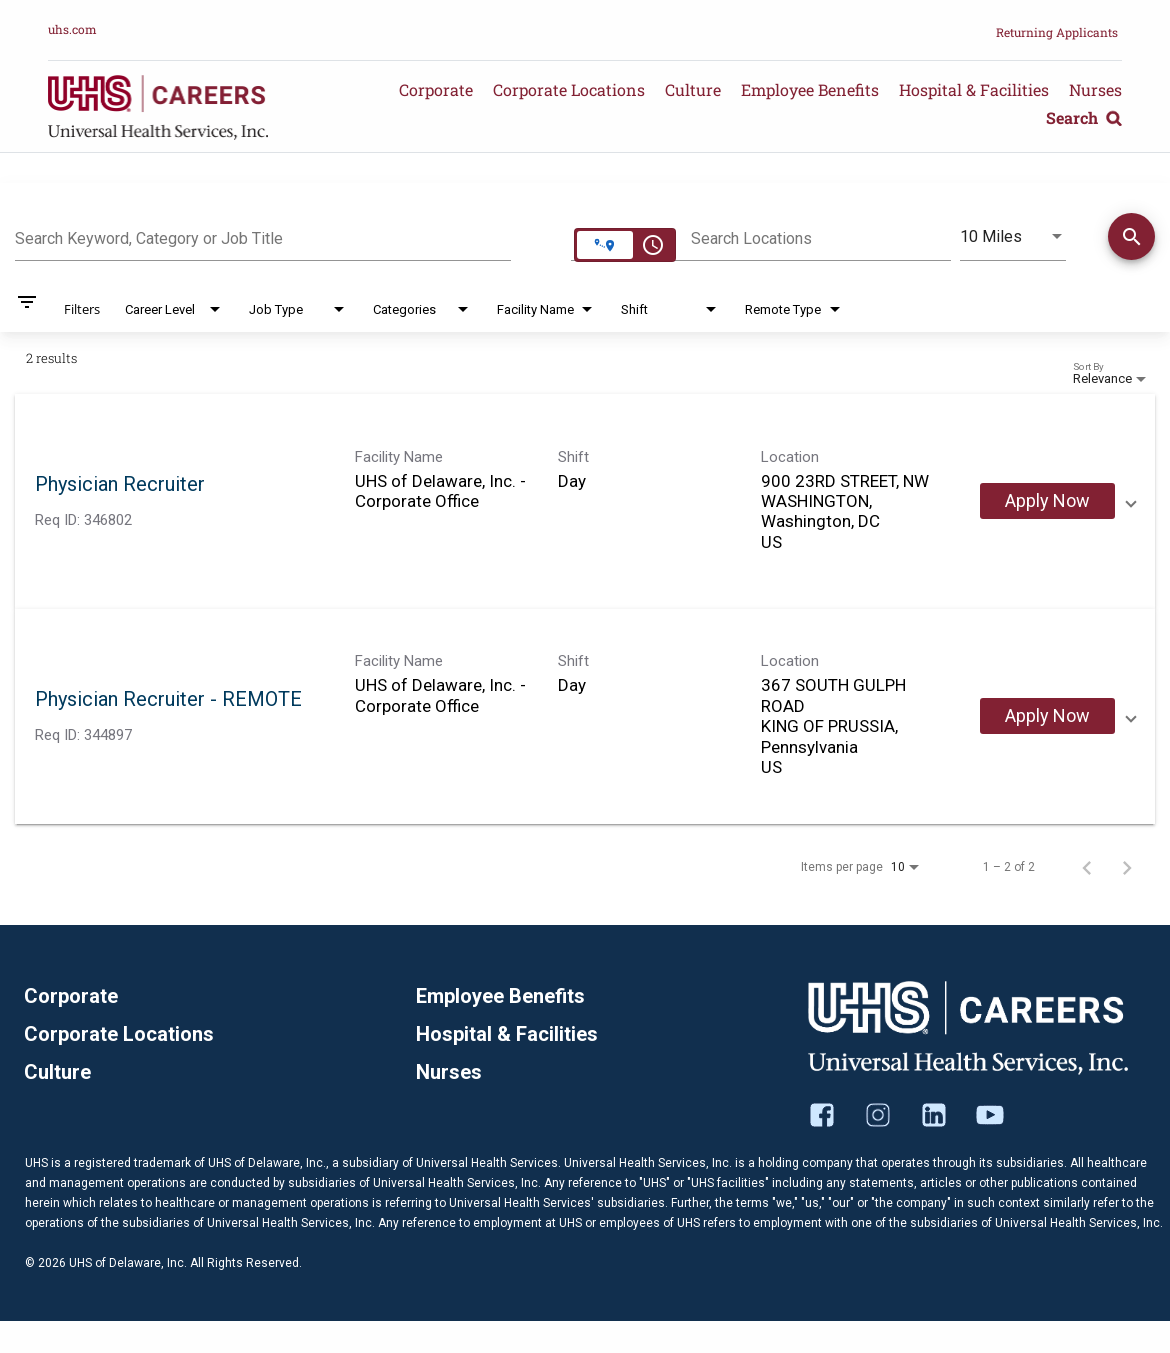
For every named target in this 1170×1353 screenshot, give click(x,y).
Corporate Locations (569, 89)
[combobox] (263, 236)
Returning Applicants (1057, 32)
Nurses (1095, 89)
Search (1084, 117)
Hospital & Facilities (974, 89)
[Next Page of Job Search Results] (1127, 867)
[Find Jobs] (1131, 240)
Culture (693, 89)
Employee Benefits (810, 89)
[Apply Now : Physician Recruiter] (1047, 501)
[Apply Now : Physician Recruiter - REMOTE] (1047, 716)
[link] (585, 501)
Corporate (436, 89)
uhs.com (72, 29)
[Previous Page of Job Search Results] (1087, 867)
